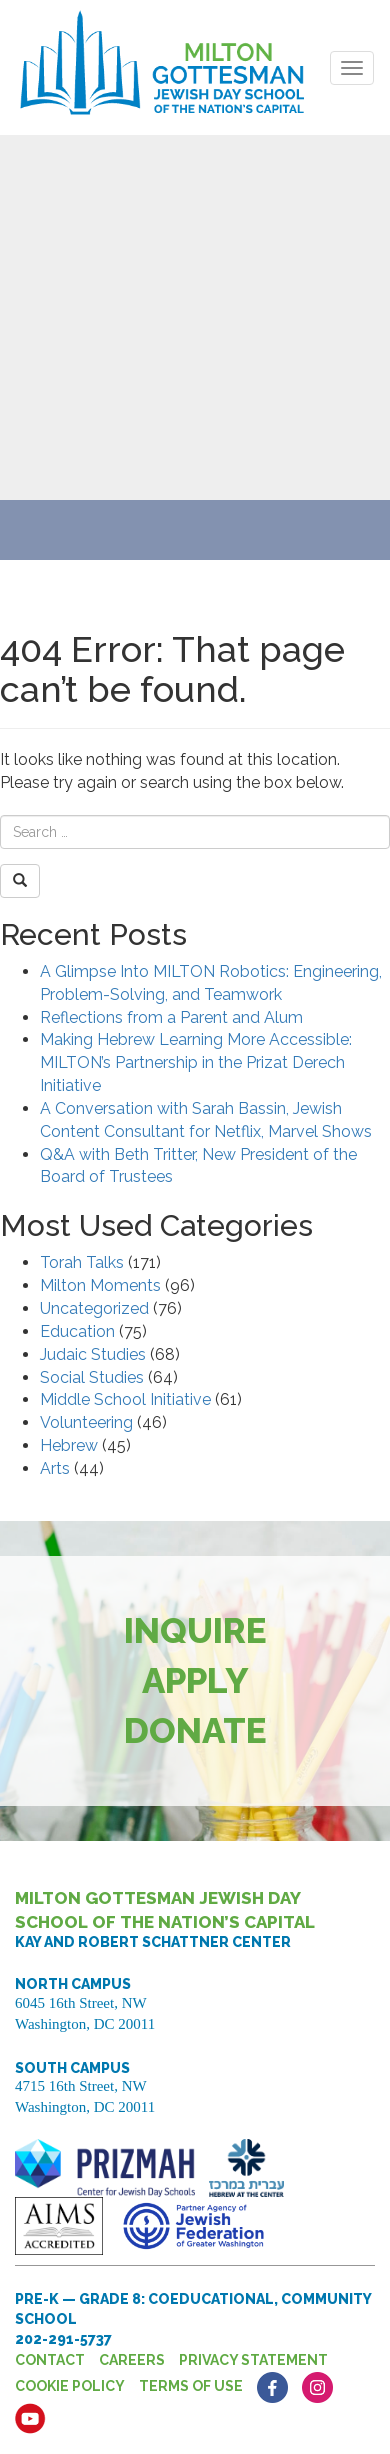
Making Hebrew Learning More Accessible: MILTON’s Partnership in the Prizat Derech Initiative (196, 1062)
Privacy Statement (253, 2360)
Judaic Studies (93, 1354)
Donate (195, 1730)
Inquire (195, 1630)
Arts (55, 1468)
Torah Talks (82, 1262)
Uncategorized (94, 1308)
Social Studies (92, 1377)
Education (77, 1331)
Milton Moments (100, 1285)
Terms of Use (191, 2386)
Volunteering (86, 1422)
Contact (50, 2360)
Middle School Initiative (125, 1399)
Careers (132, 2360)
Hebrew (69, 1445)
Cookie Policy (70, 2386)
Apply (195, 1680)
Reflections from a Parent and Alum (171, 1017)
